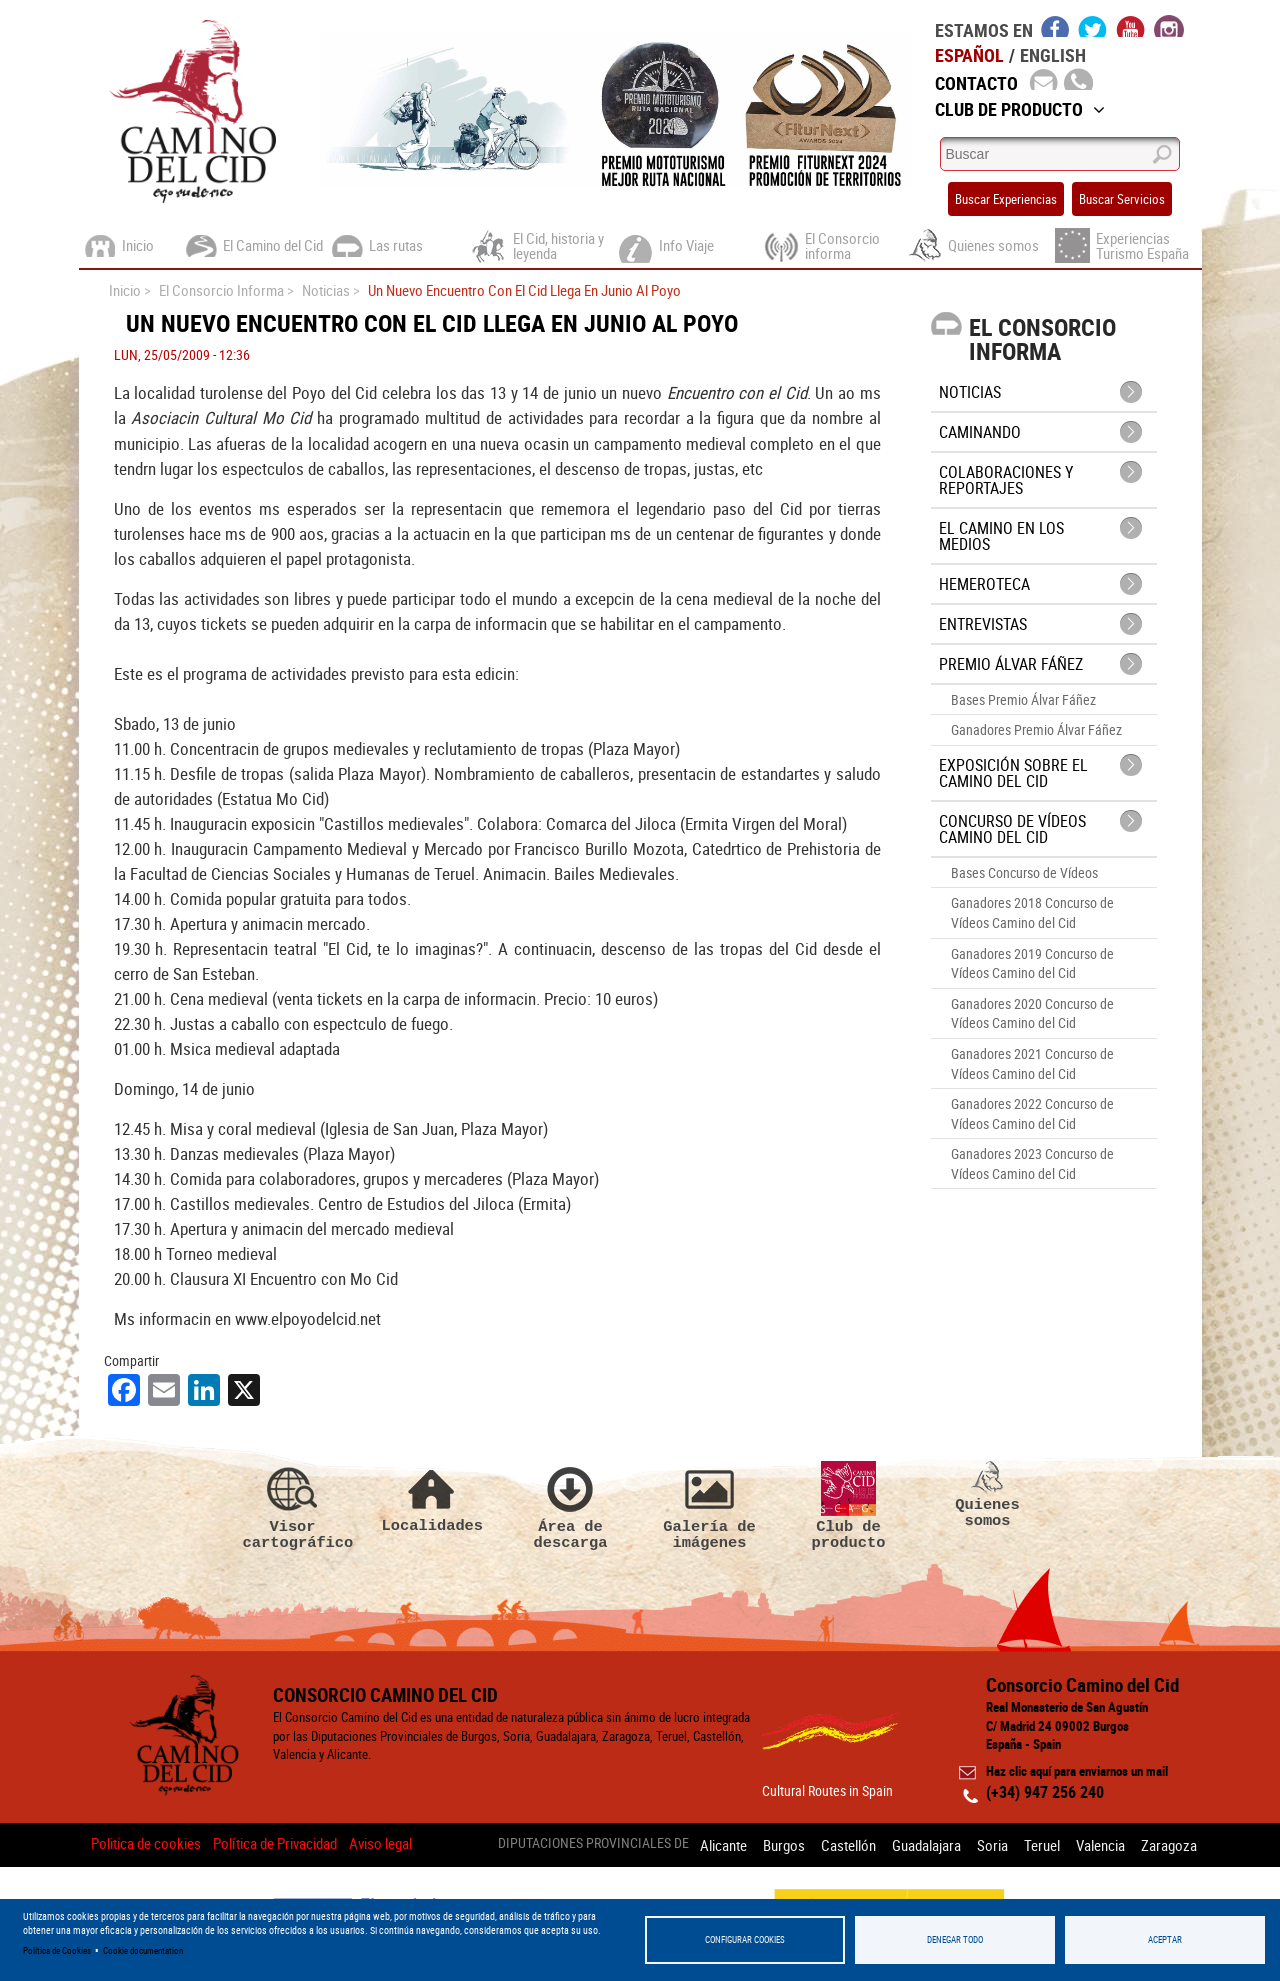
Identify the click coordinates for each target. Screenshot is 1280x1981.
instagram (1169, 26)
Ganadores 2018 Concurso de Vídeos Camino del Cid (1032, 912)
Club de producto (849, 1507)
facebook (1055, 26)
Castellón (833, 1844)
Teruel (1036, 1844)
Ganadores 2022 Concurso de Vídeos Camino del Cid (1032, 1113)
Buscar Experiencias (1006, 199)
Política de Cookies (57, 1950)
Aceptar (1165, 1939)
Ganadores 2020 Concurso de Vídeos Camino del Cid (1032, 1013)
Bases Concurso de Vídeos (1024, 872)
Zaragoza (1169, 1844)
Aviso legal (380, 1844)
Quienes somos (988, 1496)
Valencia (1097, 1844)
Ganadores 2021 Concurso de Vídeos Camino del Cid (1032, 1063)
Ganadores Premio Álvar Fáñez (1036, 729)
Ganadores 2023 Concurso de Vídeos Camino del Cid (1032, 1163)
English (1053, 55)
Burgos (766, 1844)
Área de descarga (571, 1507)
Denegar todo (955, 1939)
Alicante (702, 1844)
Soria (983, 1844)
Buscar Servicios (1122, 199)
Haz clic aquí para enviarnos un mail (1077, 1772)
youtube (1131, 26)
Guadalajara (914, 1844)
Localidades (432, 1498)
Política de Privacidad (275, 1844)
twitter (1093, 26)
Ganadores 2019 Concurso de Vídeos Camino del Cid (1032, 963)
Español (969, 55)
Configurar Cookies (745, 1939)
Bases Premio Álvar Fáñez (1023, 699)
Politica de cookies (146, 1844)
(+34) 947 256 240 (1045, 1793)
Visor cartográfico (293, 1507)
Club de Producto (1020, 109)
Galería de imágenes (710, 1507)
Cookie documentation (143, 1950)
